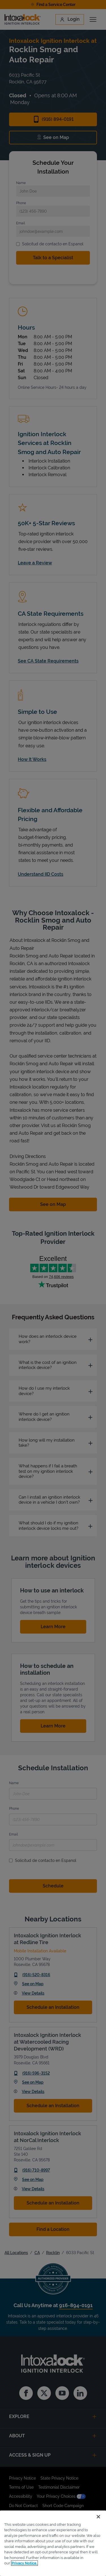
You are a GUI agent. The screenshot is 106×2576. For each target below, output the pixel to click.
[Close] (98, 2516)
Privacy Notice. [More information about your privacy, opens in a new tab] (24, 2563)
